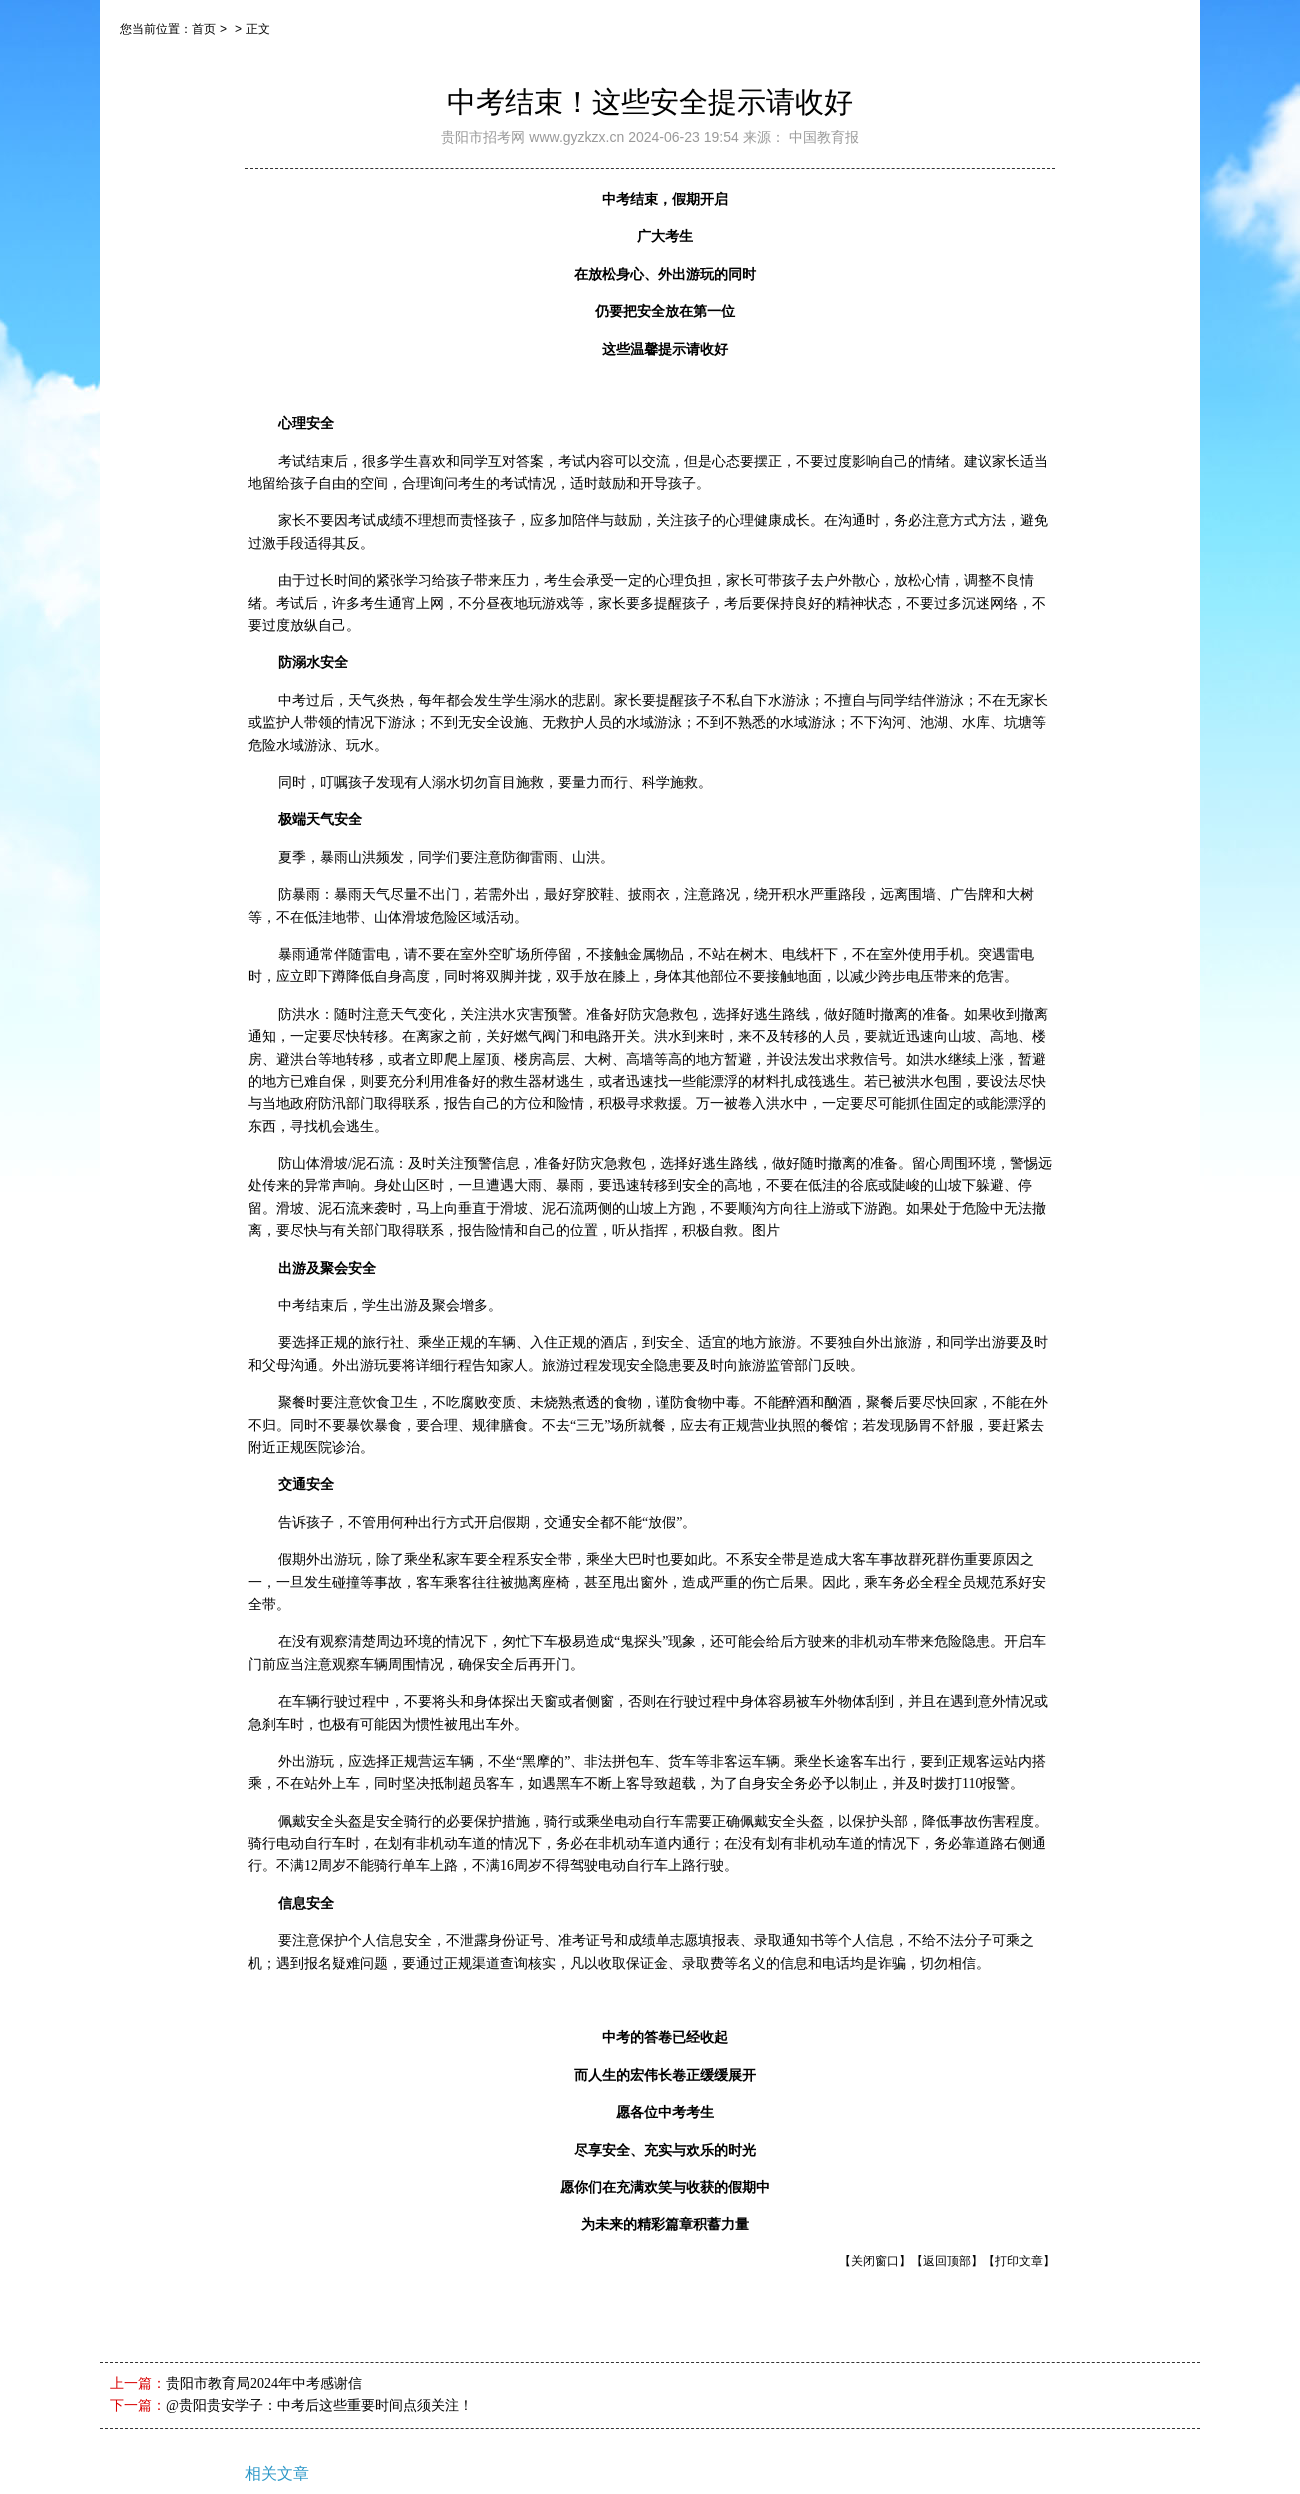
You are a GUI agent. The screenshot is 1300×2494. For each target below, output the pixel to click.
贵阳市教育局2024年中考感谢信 (264, 2383)
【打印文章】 (1019, 2261)
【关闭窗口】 (875, 2261)
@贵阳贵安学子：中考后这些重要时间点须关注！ (319, 2405)
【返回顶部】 (947, 2261)
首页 (204, 29)
